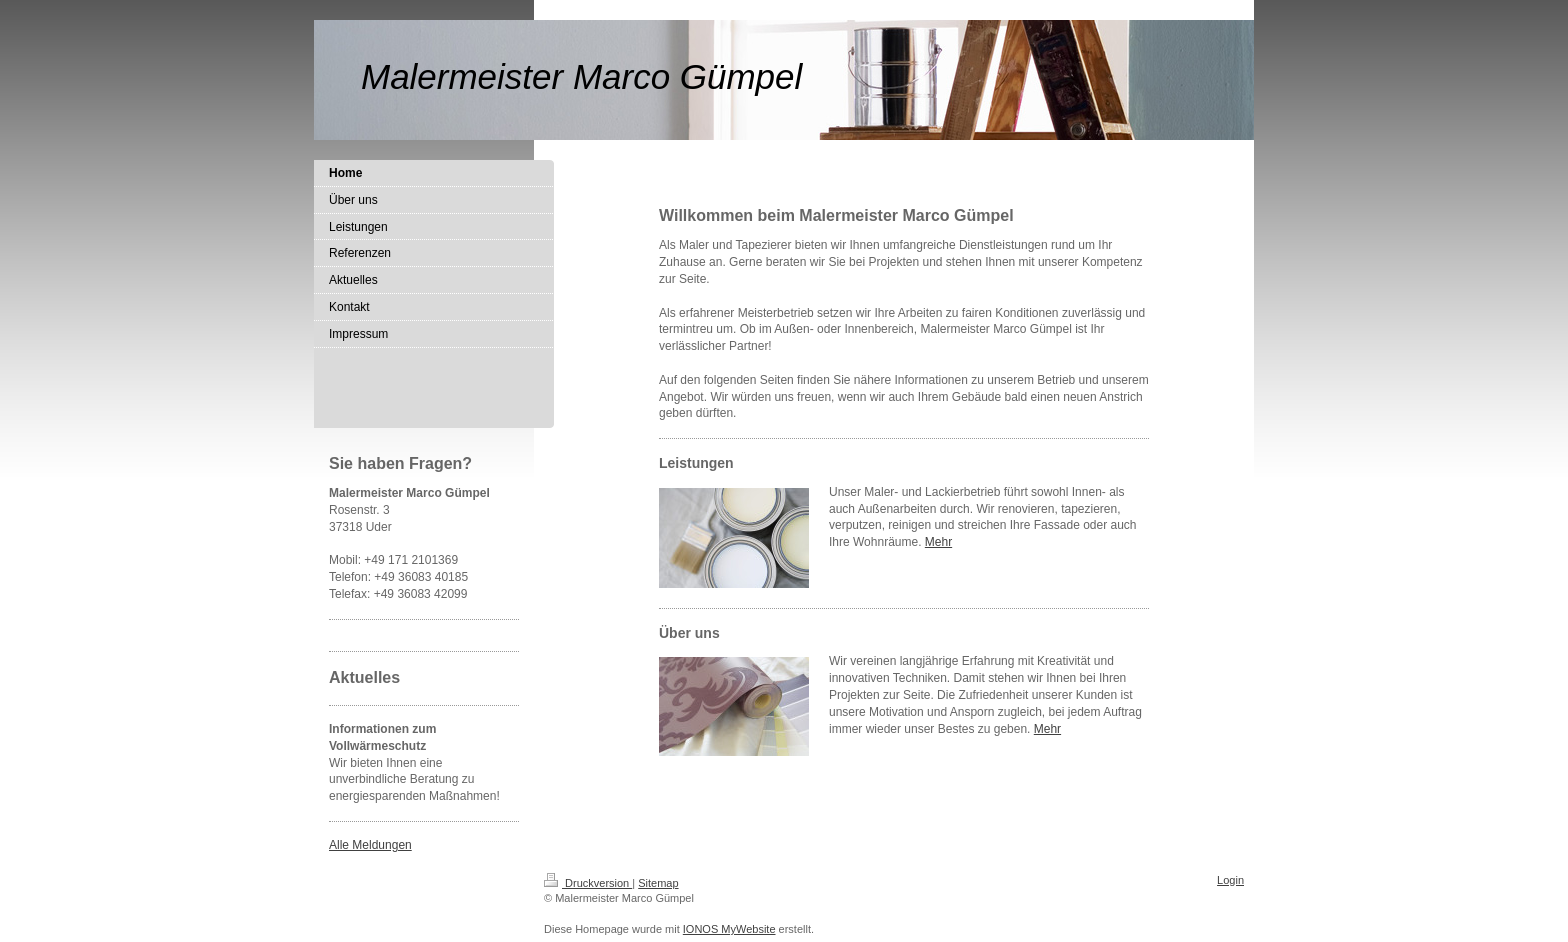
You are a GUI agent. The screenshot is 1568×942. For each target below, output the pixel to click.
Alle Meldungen (370, 845)
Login (1230, 880)
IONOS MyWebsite (729, 929)
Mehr (938, 542)
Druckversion (588, 883)
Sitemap (658, 883)
